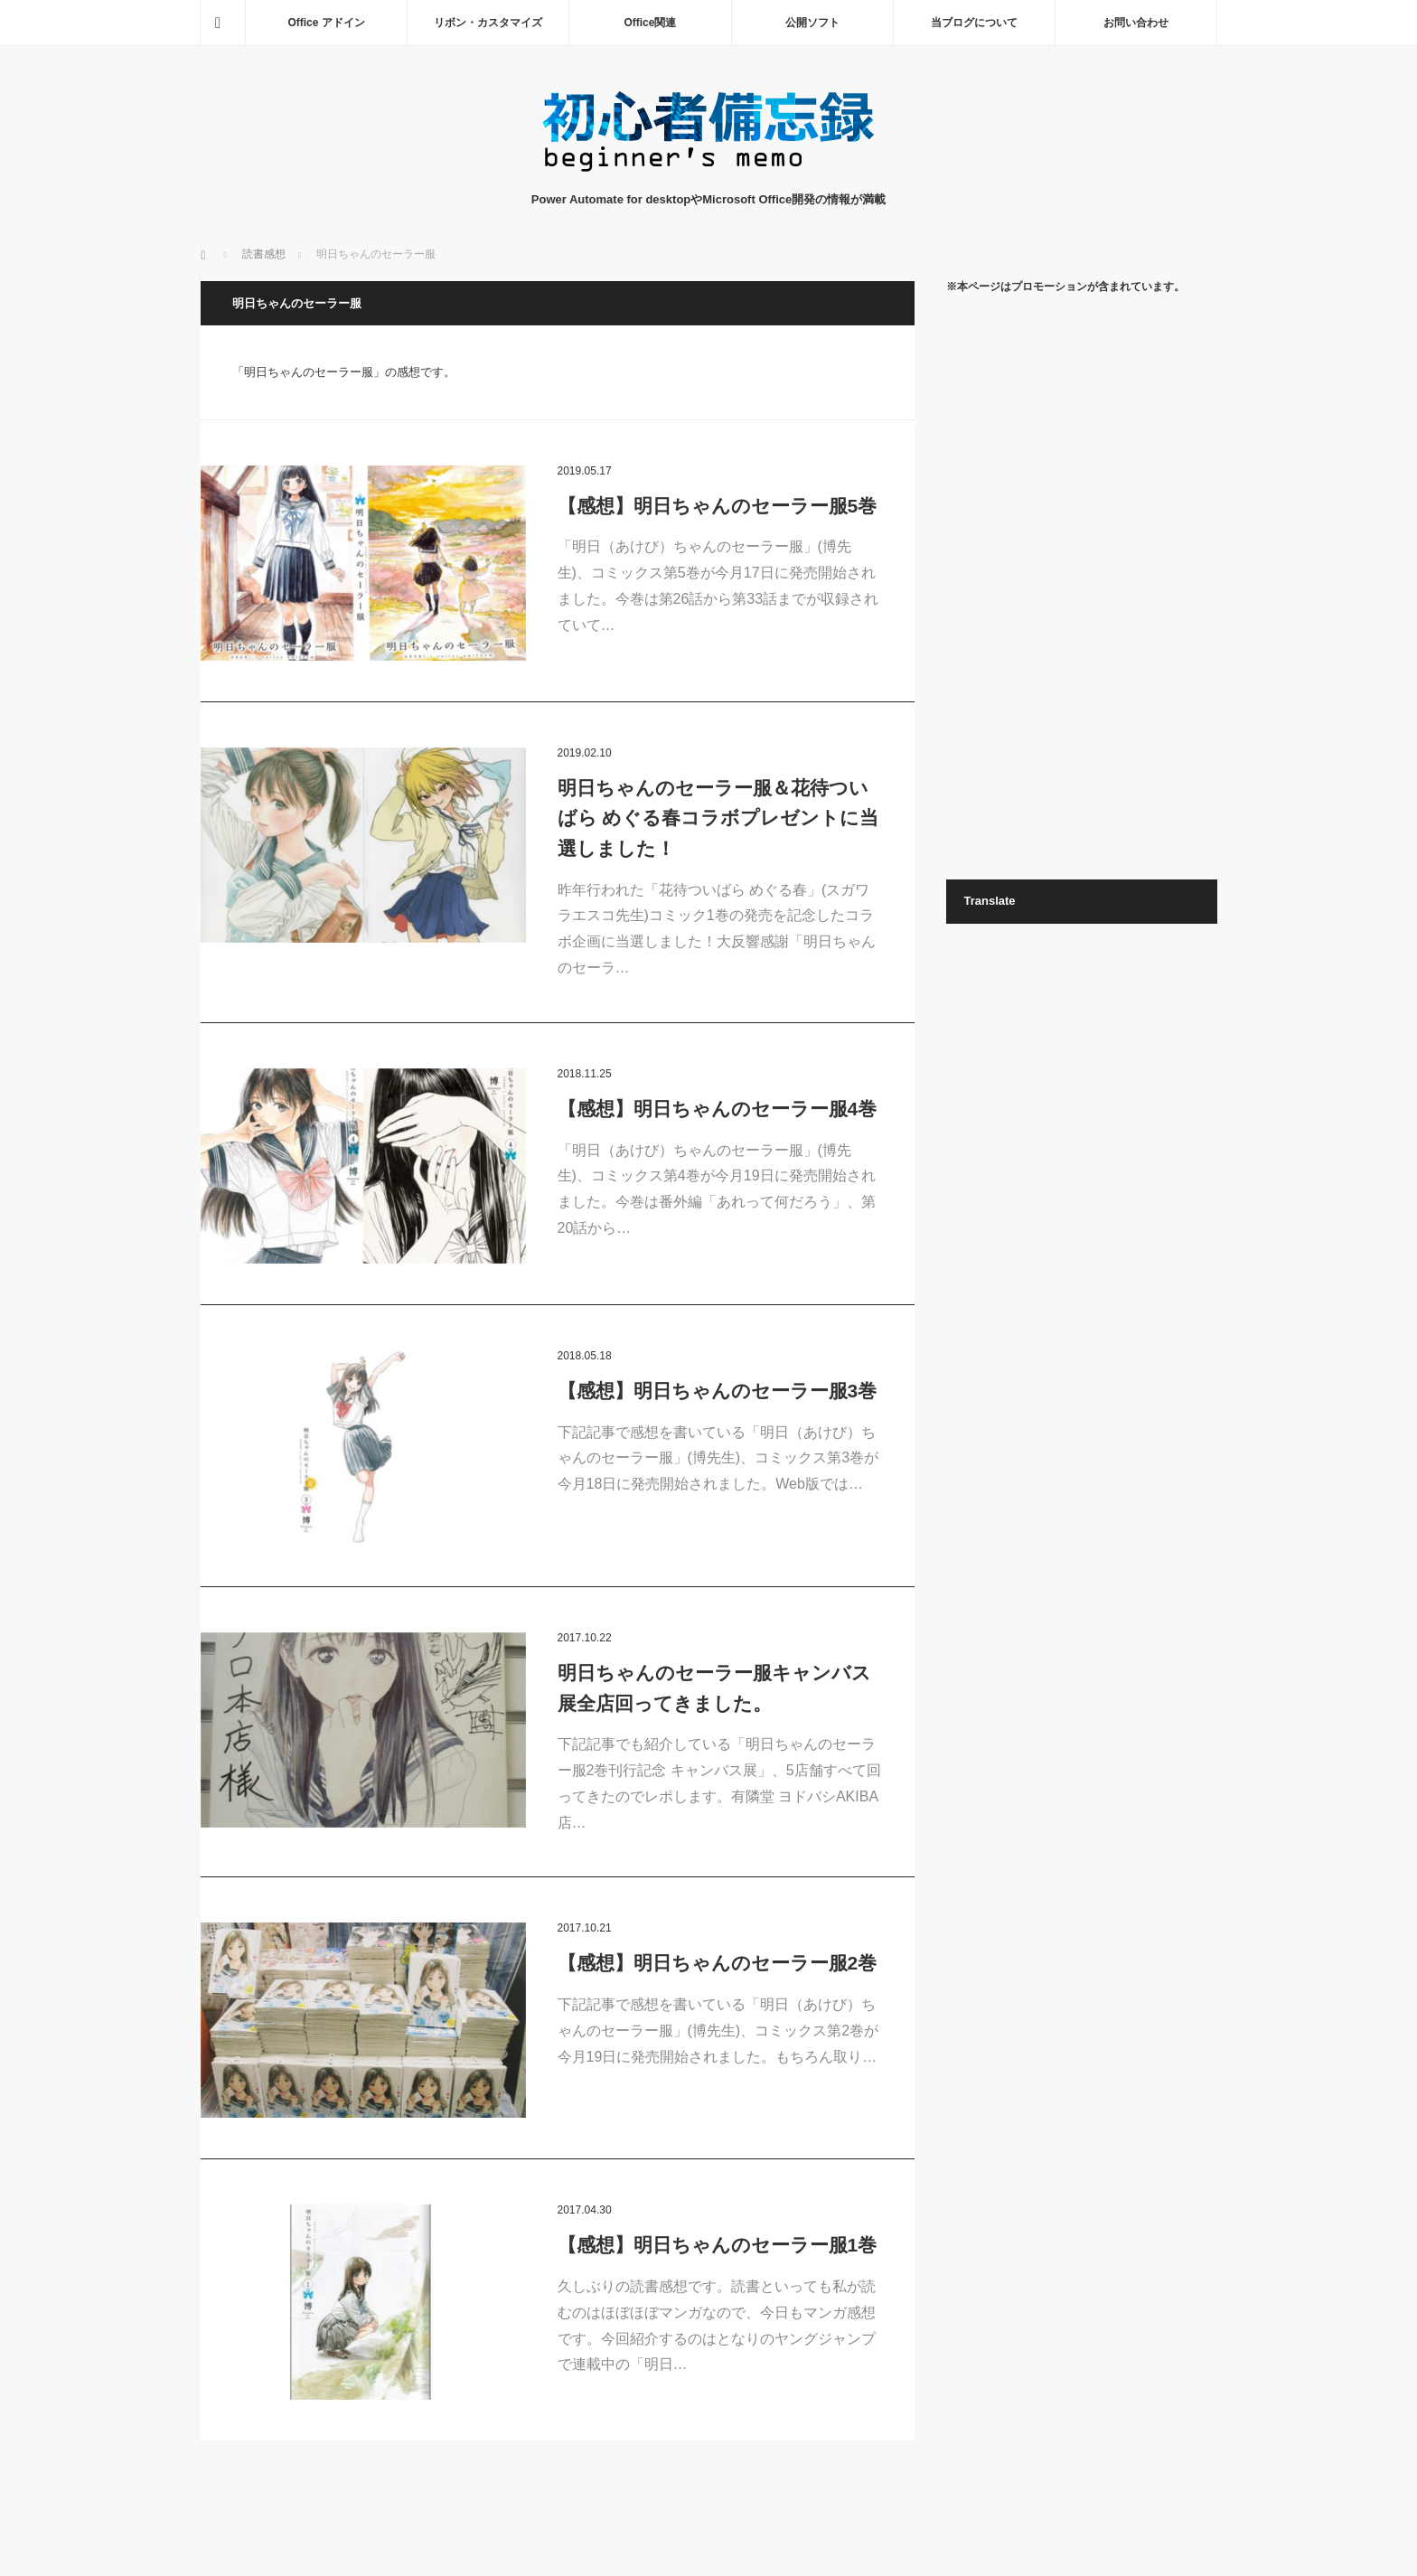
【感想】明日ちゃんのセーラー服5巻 (717, 505)
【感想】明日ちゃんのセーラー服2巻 (717, 1962)
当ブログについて (974, 22)
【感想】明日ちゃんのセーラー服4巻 (717, 1108)
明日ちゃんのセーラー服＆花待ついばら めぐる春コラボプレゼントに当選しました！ (718, 818)
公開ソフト (812, 22)
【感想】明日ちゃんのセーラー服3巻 (717, 1390)
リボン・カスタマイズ (488, 22)
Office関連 (650, 22)
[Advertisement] (1081, 586)
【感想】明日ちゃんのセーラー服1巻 (717, 2244)
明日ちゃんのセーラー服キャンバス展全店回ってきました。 (714, 1688)
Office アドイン (325, 22)
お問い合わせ (1135, 22)
